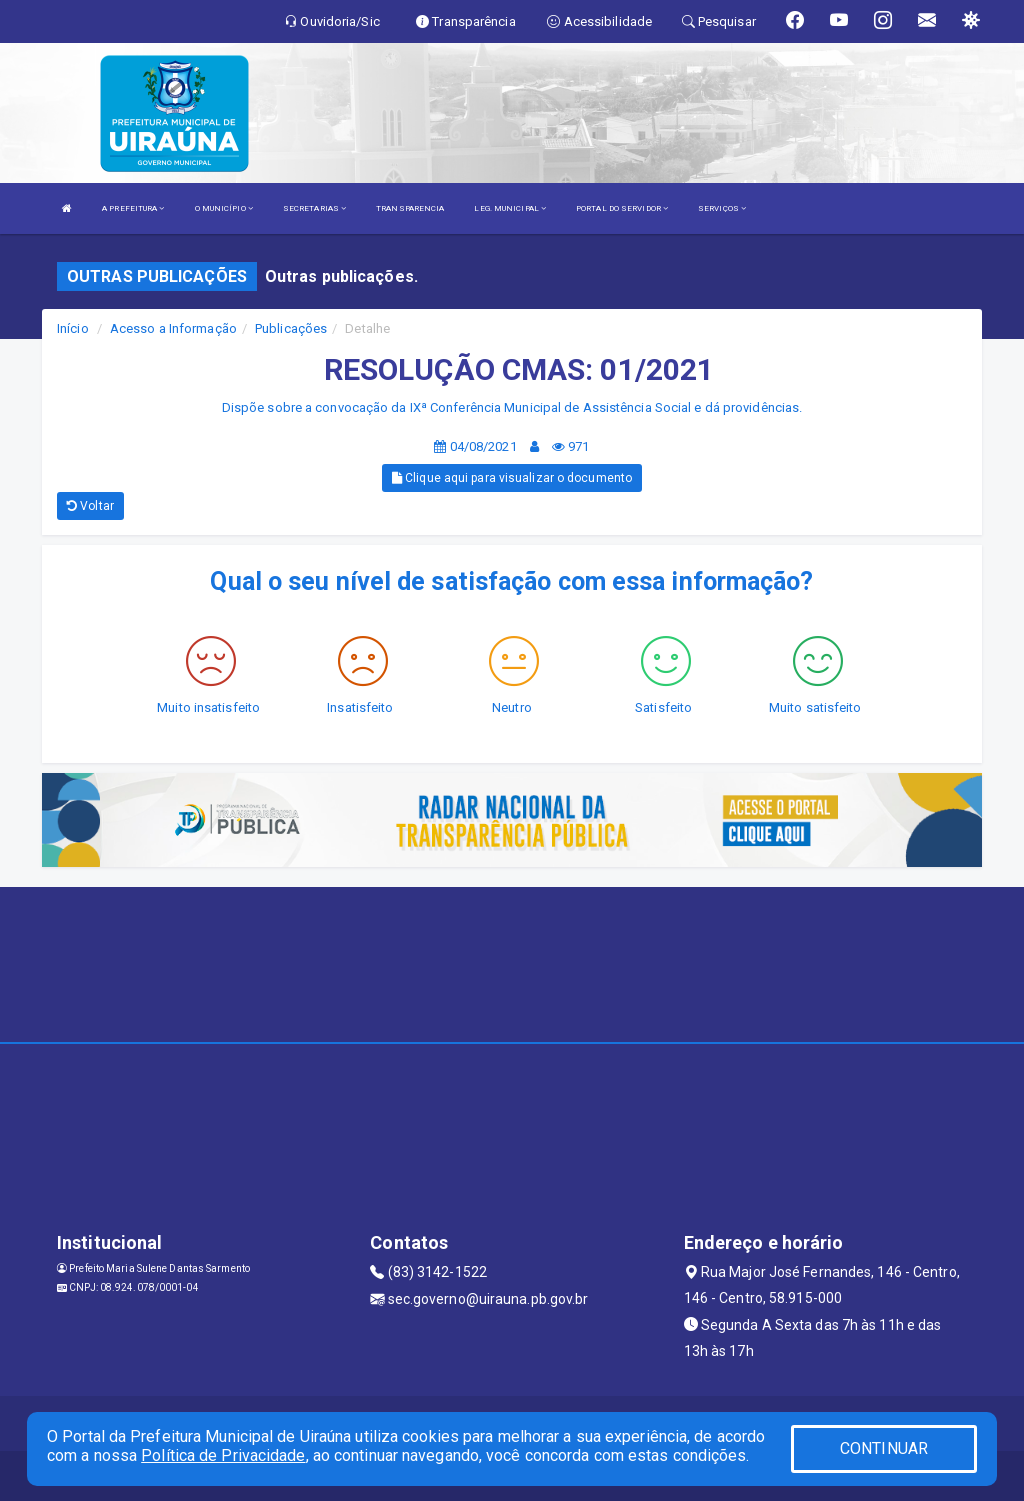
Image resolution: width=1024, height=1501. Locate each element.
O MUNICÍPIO (224, 208)
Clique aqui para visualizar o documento (512, 478)
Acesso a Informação (173, 328)
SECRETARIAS (314, 208)
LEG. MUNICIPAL (510, 208)
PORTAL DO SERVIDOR (622, 208)
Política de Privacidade (223, 1455)
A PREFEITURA (133, 208)
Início (73, 328)
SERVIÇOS (722, 208)
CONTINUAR (884, 1448)
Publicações (291, 328)
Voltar (90, 506)
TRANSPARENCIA (410, 208)
